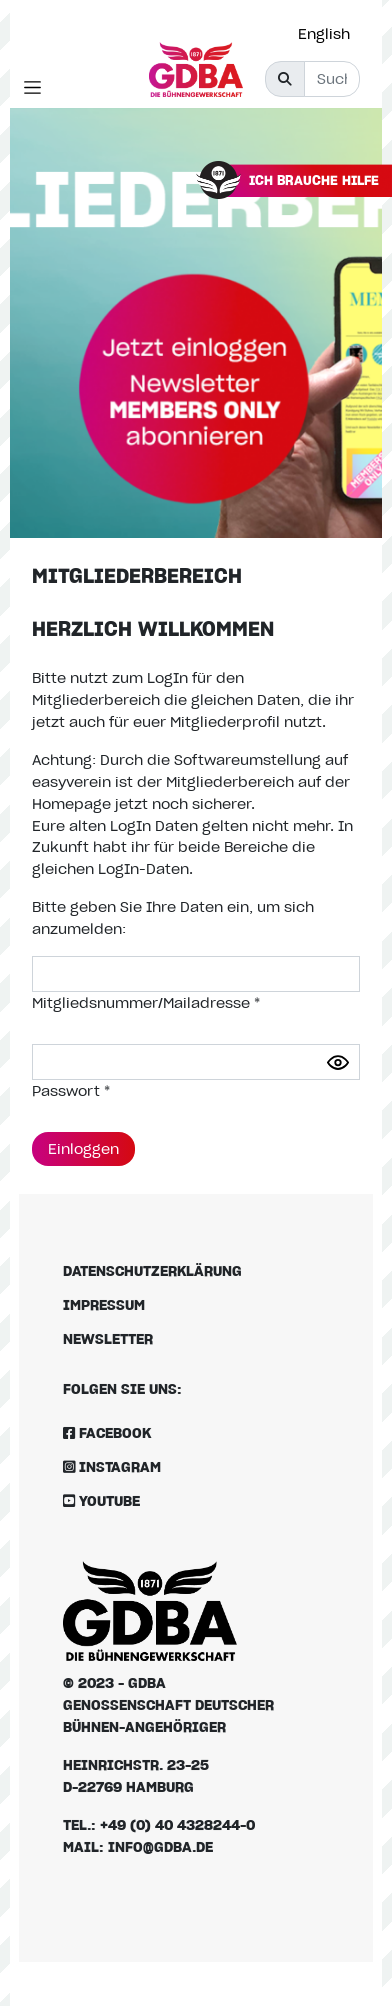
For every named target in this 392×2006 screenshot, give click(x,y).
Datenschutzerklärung (152, 1270)
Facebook (107, 1432)
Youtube (101, 1500)
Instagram (112, 1466)
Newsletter (108, 1338)
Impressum (104, 1304)
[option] (329, 34)
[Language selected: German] (329, 33)
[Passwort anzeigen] (338, 1062)
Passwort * (71, 1090)
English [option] (324, 33)
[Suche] (332, 79)
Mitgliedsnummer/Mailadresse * (146, 1002)
